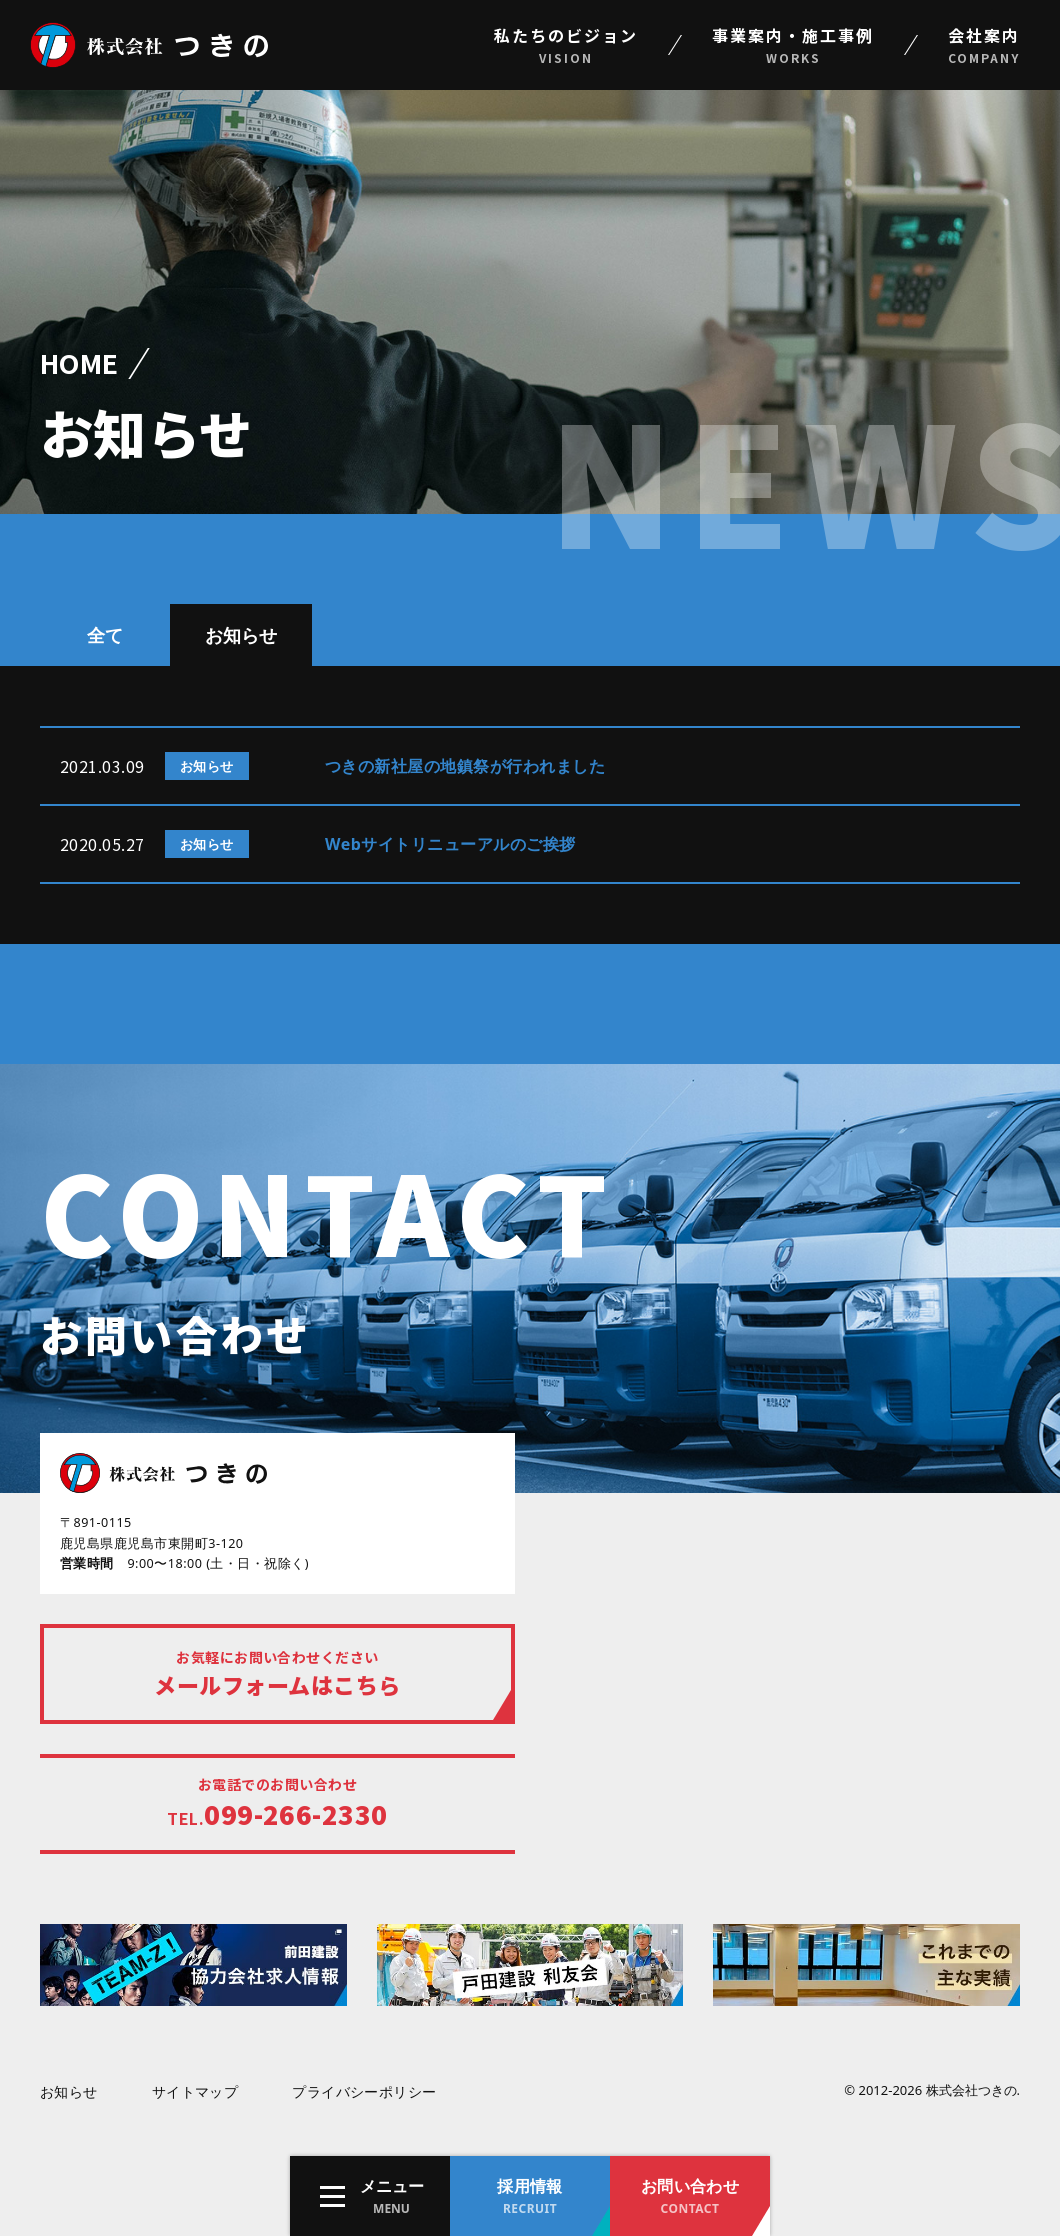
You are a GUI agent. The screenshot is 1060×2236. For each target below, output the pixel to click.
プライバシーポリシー (364, 2091)
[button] (370, 2196)
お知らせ (241, 635)
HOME (79, 363)
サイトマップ (195, 2091)
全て (105, 635)
